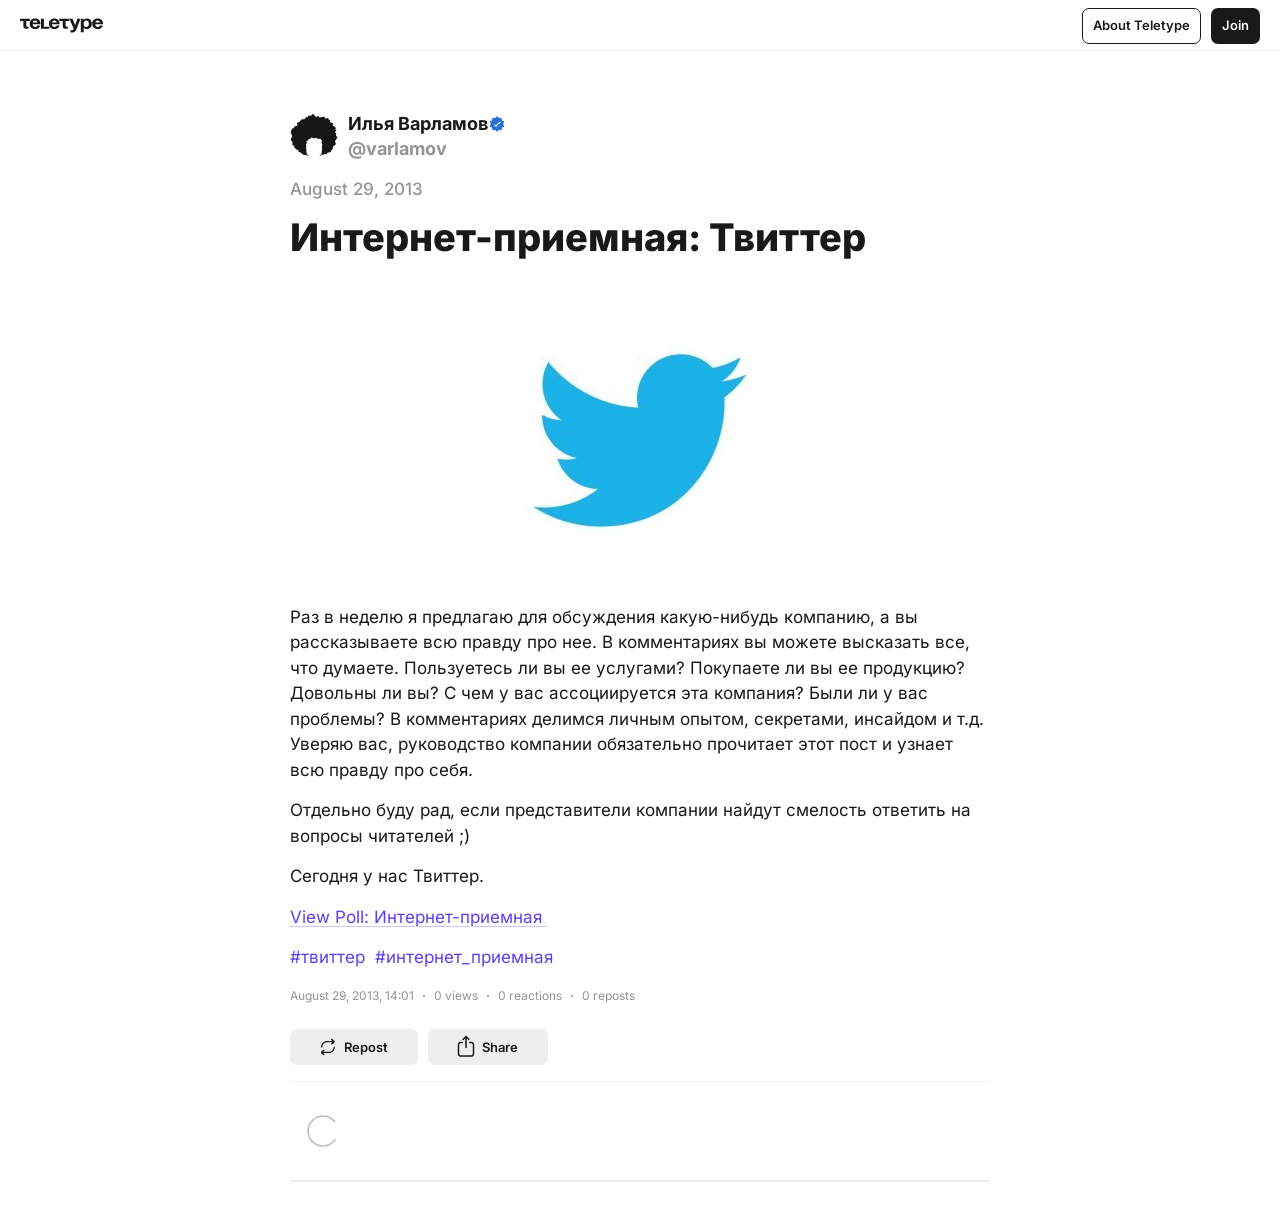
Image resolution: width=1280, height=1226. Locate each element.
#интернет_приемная (464, 957)
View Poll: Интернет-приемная (418, 917)
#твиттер (327, 957)
